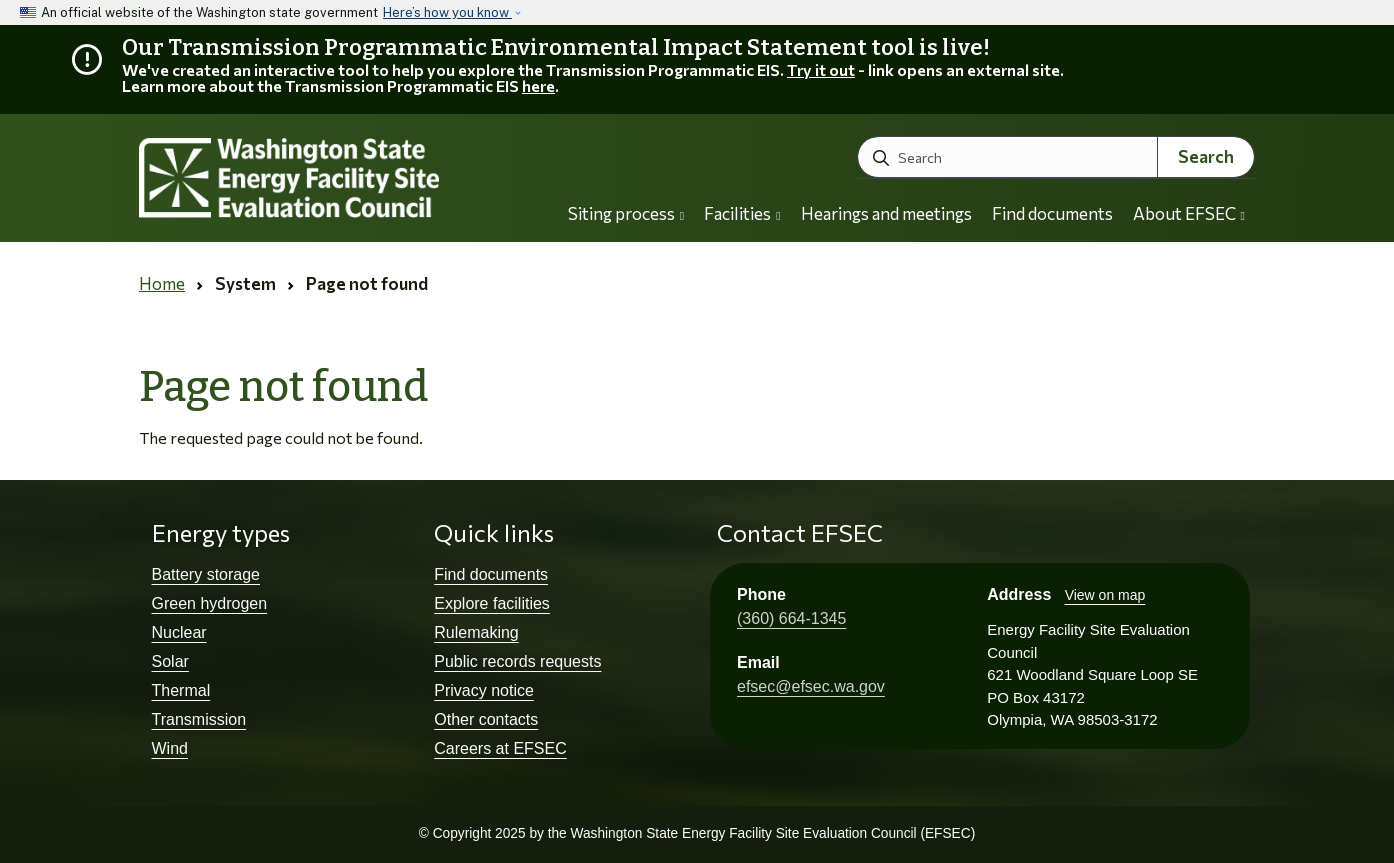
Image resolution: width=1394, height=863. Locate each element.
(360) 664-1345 (791, 618)
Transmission (199, 719)
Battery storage (206, 574)
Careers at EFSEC (500, 748)
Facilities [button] (742, 213)
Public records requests (517, 661)
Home (162, 283)
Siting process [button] (626, 213)
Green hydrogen (210, 603)
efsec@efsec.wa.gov (811, 686)
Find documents (1052, 213)
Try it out (821, 69)
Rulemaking (476, 632)
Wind (170, 748)
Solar (170, 661)
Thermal (181, 690)
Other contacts (486, 719)
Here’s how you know (447, 12)
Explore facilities (492, 603)
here (538, 85)
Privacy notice (484, 690)
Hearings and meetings (886, 213)
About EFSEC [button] (1189, 213)
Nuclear (179, 632)
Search (1206, 156)
